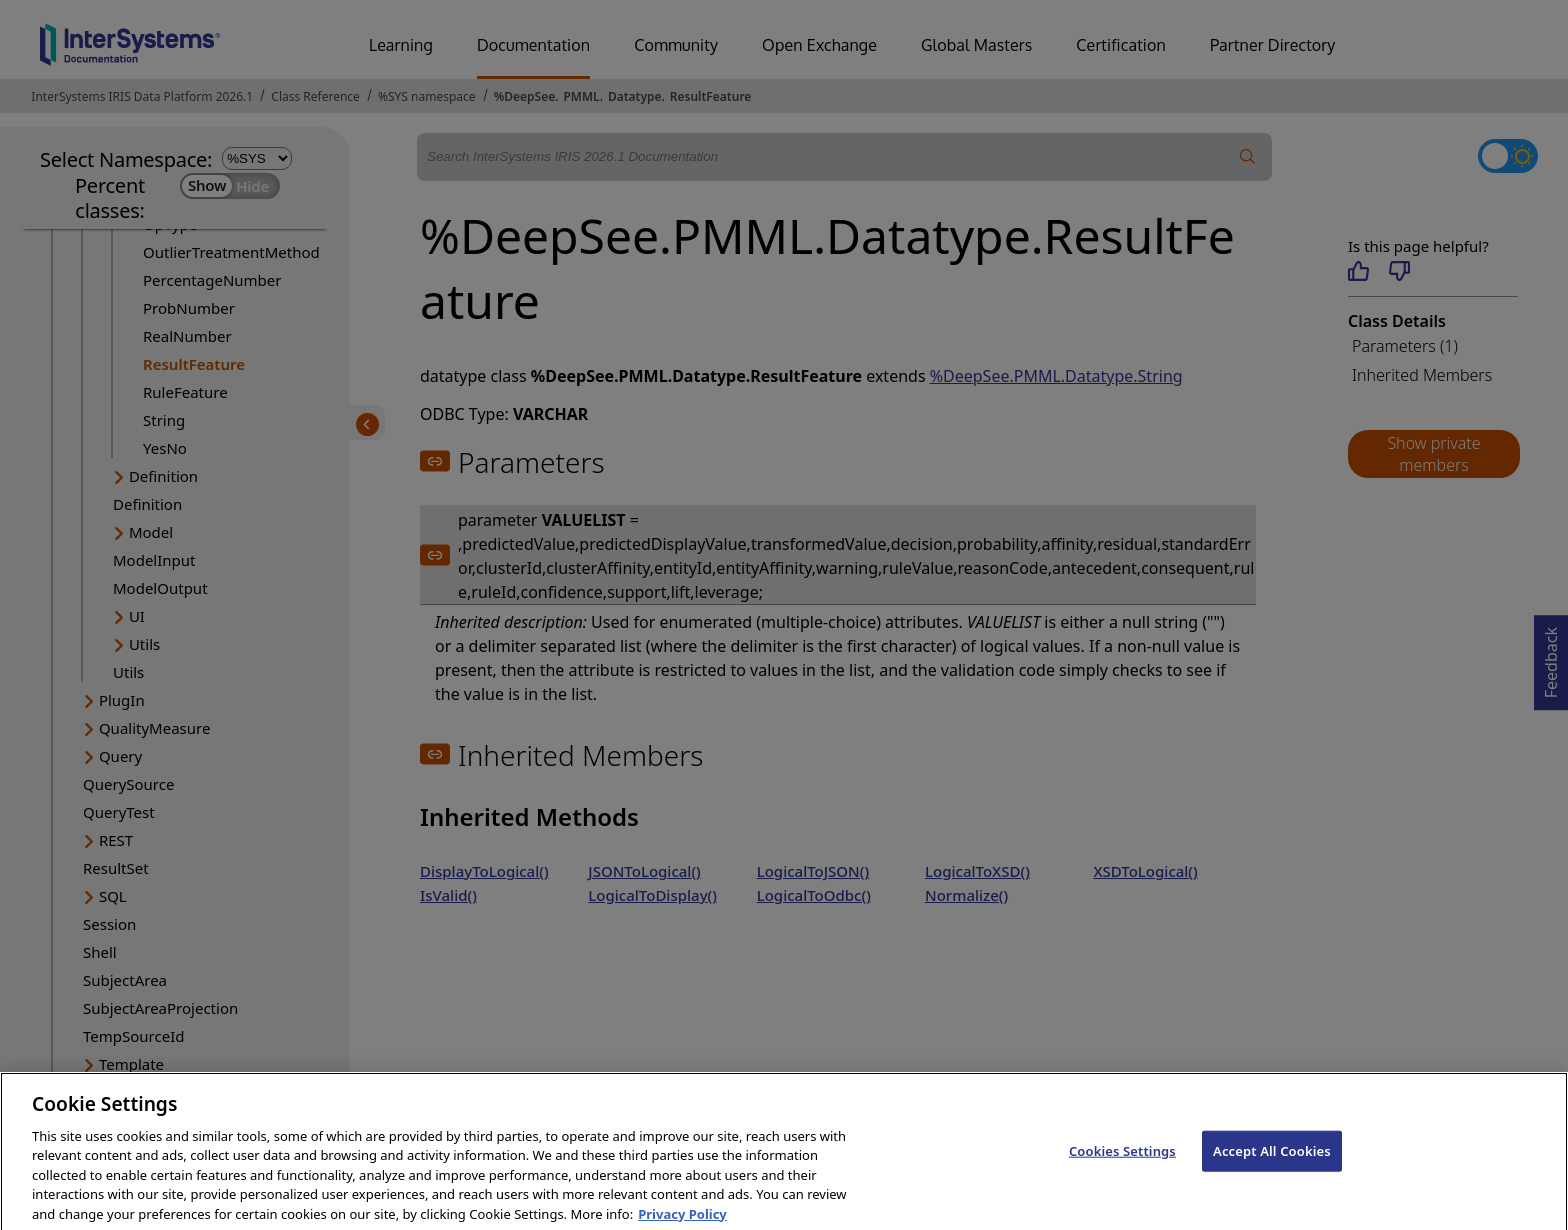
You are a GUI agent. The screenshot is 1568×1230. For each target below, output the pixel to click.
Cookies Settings (1122, 1165)
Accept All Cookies (1272, 1165)
